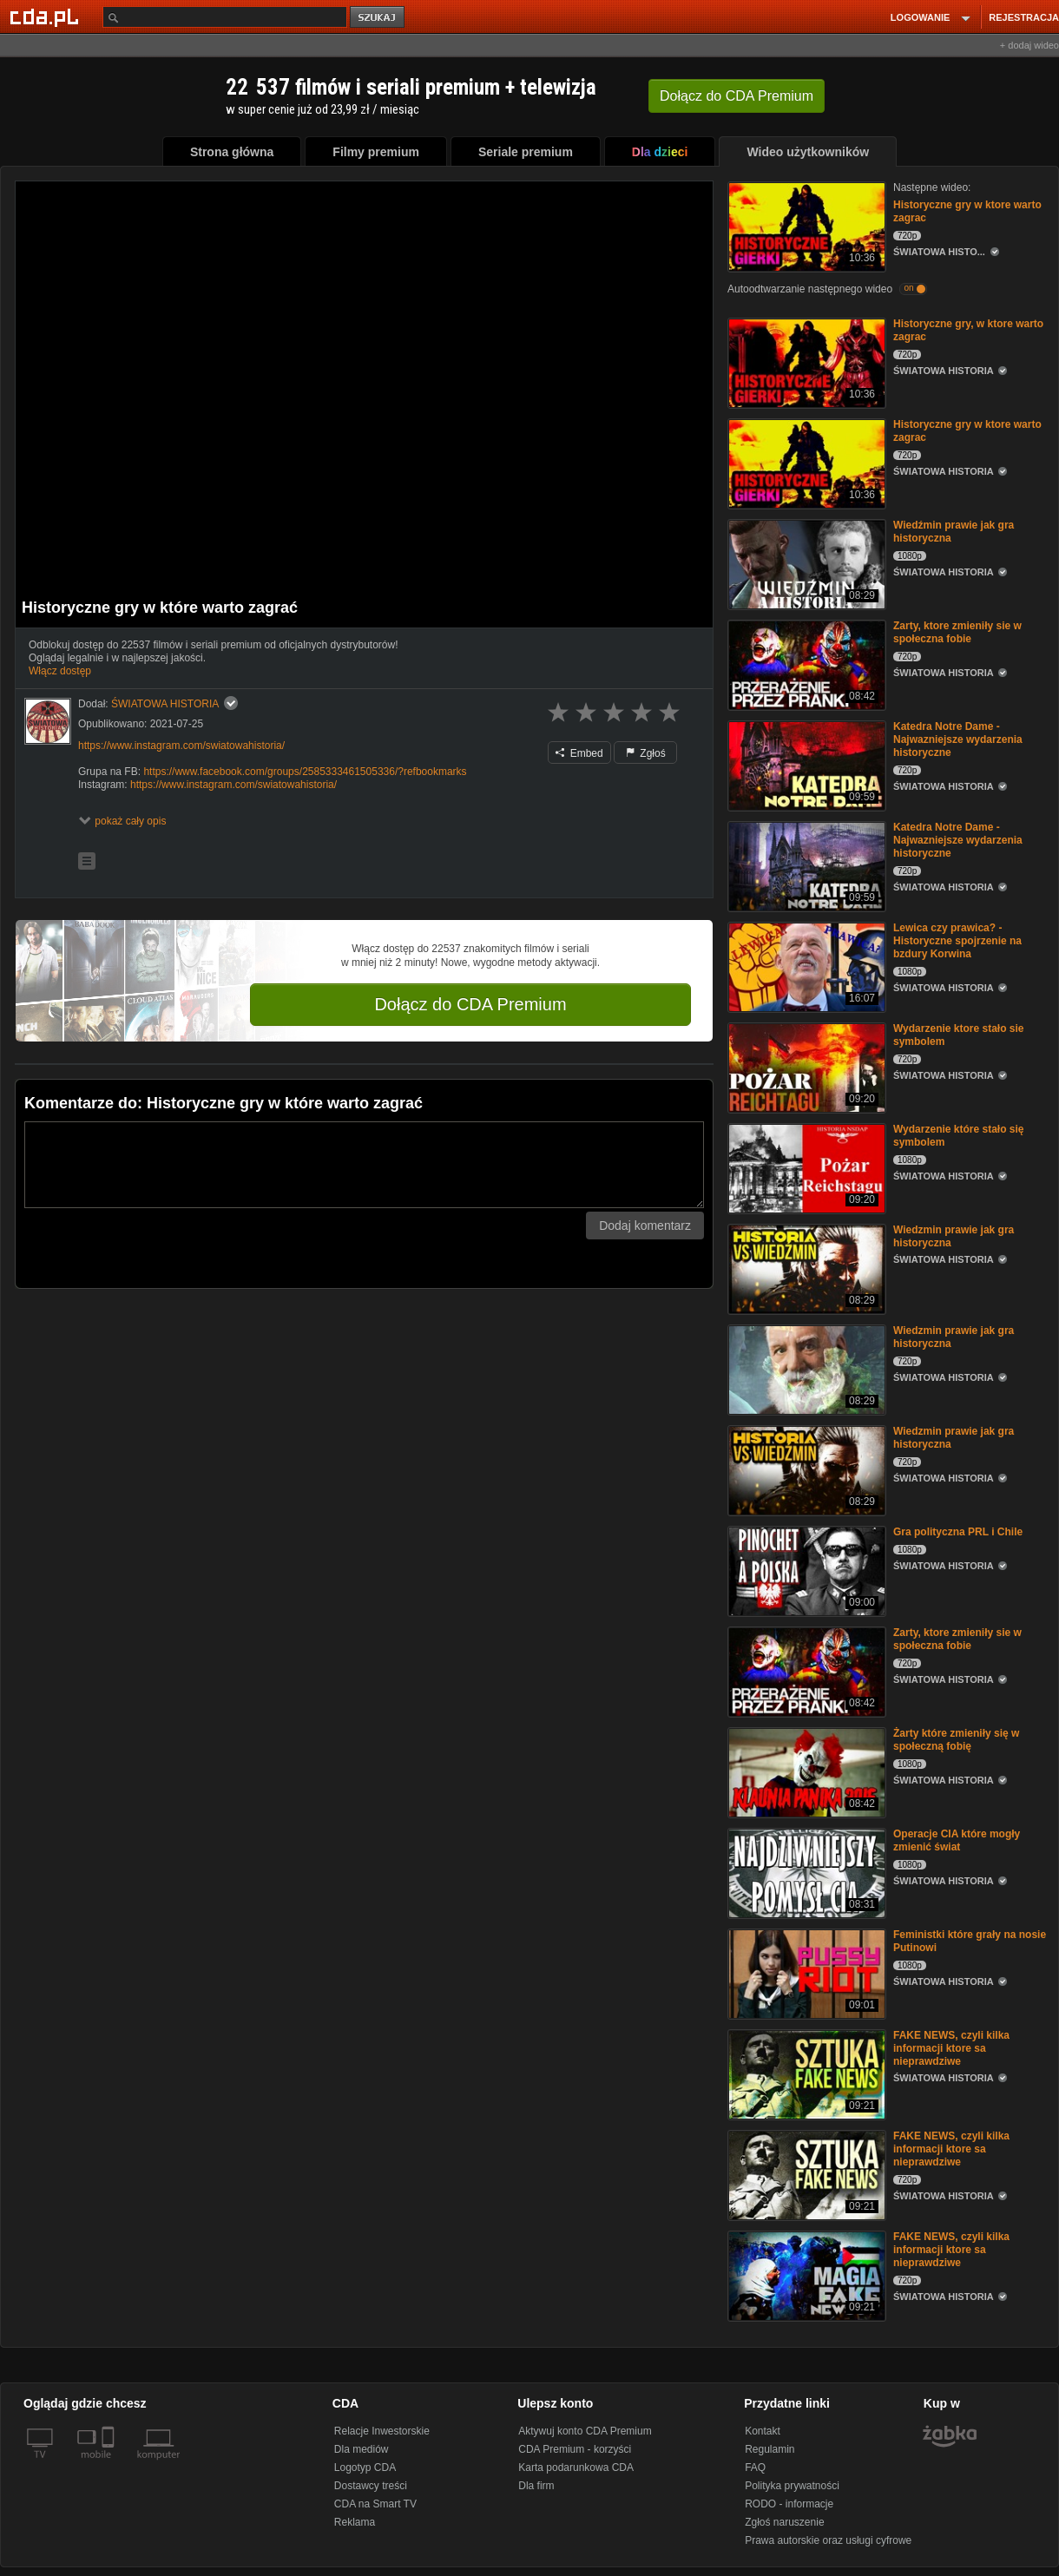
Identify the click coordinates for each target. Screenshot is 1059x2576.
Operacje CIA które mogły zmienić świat (956, 1840)
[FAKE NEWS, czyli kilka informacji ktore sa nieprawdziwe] (805, 2073)
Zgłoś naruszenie (784, 2522)
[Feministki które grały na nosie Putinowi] (805, 1972)
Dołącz (736, 96)
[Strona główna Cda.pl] (47, 16)
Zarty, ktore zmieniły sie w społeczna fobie (957, 632)
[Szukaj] (224, 17)
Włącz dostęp (60, 671)
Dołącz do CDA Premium (470, 1004)
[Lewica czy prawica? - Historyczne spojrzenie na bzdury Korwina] (805, 965)
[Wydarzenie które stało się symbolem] (805, 1167)
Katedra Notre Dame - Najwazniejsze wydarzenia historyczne (958, 739)
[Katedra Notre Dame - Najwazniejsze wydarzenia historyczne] (805, 764)
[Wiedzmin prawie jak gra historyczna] (805, 1267)
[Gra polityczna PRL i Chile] (805, 1569)
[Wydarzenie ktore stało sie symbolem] (805, 1066)
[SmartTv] (110, 2465)
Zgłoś (646, 753)
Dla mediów (361, 2449)
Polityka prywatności (792, 2486)
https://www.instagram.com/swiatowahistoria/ (181, 745)
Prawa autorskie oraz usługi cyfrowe (828, 2540)
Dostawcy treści (370, 2486)
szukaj (378, 18)
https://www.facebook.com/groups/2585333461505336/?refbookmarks (304, 772)
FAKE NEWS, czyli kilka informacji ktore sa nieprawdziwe (951, 2048)
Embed (579, 753)
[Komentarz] (364, 1164)
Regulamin (769, 2449)
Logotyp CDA (365, 2467)
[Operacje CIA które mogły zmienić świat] (805, 1872)
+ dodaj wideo (1029, 45)
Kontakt (762, 2431)
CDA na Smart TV (375, 2504)
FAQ (755, 2467)
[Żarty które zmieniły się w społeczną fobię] (805, 1771)
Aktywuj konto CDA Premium (584, 2431)
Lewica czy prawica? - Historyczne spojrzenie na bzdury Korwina (957, 941)
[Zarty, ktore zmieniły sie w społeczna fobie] (805, 663)
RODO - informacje (789, 2504)
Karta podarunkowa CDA (576, 2467)
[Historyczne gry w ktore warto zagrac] (805, 225)
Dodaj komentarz (645, 1225)
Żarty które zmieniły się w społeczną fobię (956, 1739)
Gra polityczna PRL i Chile (958, 1532)
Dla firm (536, 2486)
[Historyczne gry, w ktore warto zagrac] (805, 361)
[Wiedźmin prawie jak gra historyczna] (805, 563)
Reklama (354, 2522)
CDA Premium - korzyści (574, 2449)
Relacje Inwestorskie (382, 2431)
